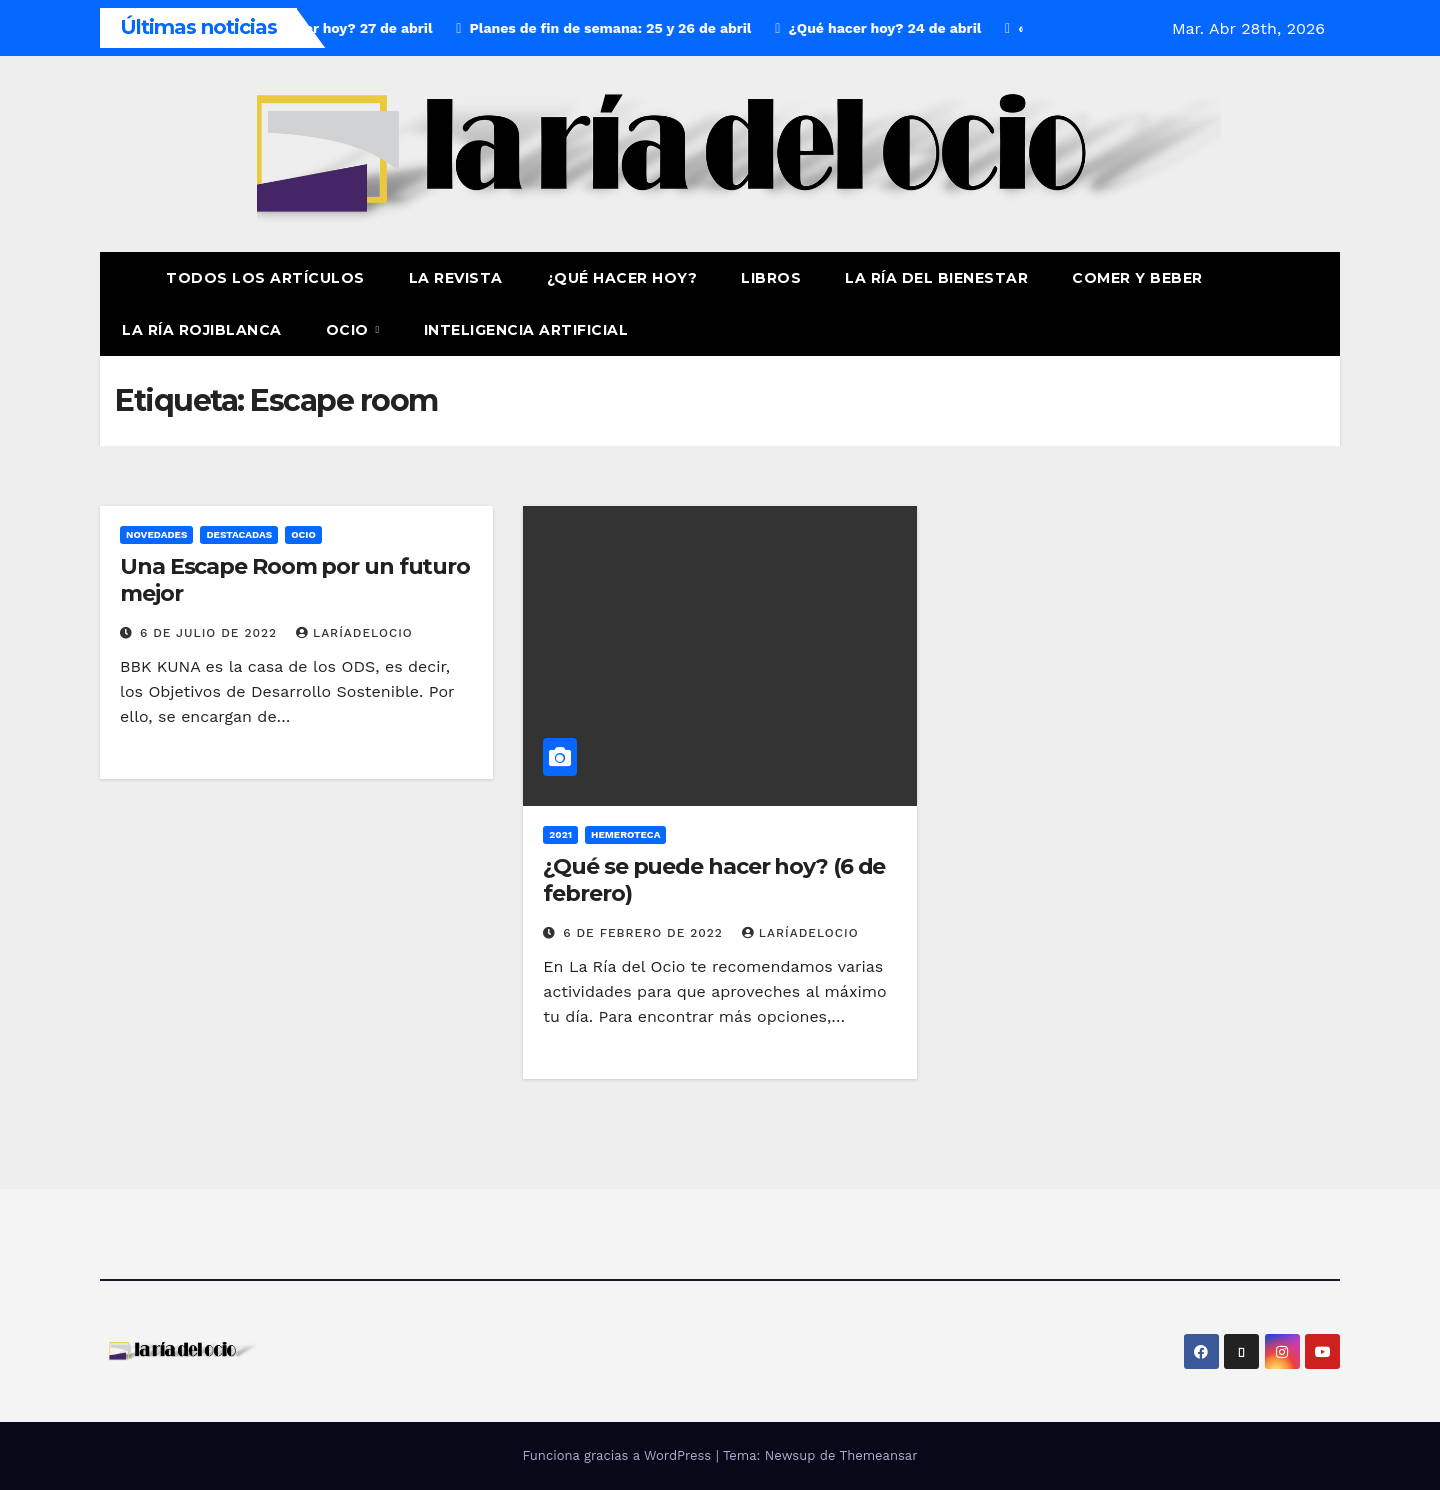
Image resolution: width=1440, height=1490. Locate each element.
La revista (456, 278)
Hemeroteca (625, 834)
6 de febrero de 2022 (645, 933)
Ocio (350, 330)
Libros (771, 278)
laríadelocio (354, 633)
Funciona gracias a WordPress (618, 1455)
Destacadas (239, 534)
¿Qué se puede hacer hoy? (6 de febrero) (714, 879)
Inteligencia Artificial (526, 330)
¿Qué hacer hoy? (622, 278)
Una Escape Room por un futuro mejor (295, 579)
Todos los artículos (265, 278)
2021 (560, 834)
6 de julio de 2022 (211, 633)
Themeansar (879, 1455)
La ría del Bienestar (936, 278)
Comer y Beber (1137, 278)
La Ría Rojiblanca (202, 330)
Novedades (156, 534)
